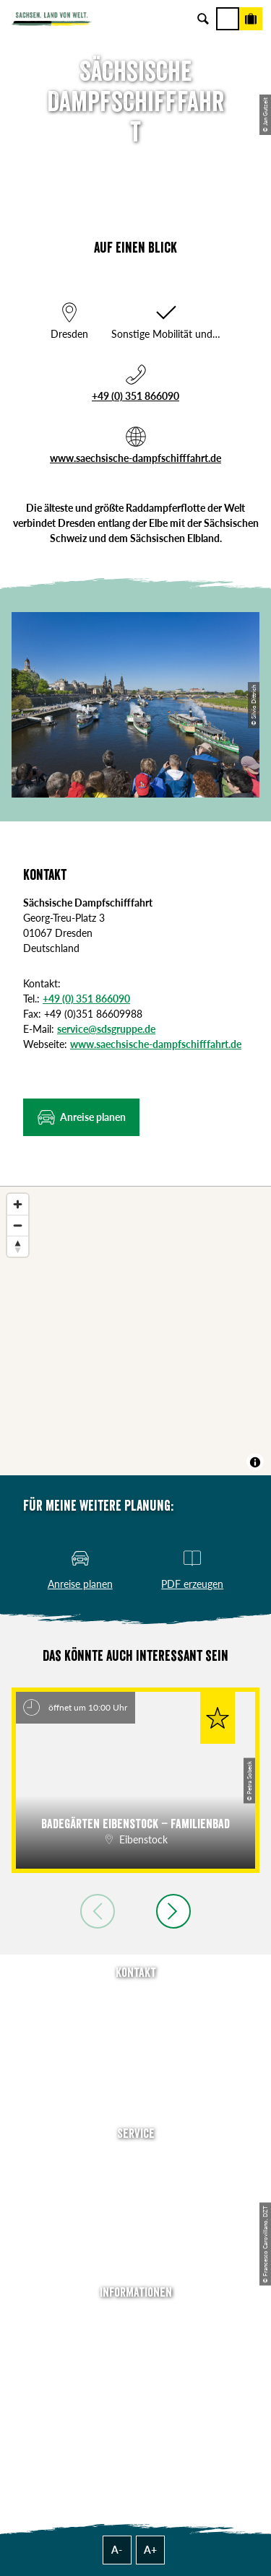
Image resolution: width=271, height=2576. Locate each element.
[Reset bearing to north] (17, 1246)
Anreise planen (135, 2160)
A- (116, 2550)
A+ (150, 2550)
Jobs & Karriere (136, 2339)
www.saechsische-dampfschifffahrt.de (135, 458)
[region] (135, 1331)
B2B (135, 2221)
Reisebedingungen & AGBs (136, 2420)
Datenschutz (136, 2380)
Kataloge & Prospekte (136, 2241)
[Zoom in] (17, 1204)
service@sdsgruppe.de (106, 1029)
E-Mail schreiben (135, 2019)
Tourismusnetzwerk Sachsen (135, 2400)
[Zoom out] (17, 1225)
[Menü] (227, 18)
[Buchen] (250, 18)
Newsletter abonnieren (135, 2181)
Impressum (135, 2360)
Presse (135, 2201)
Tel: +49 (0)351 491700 (135, 1999)
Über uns (135, 2319)
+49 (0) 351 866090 (135, 396)
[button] (81, 1117)
